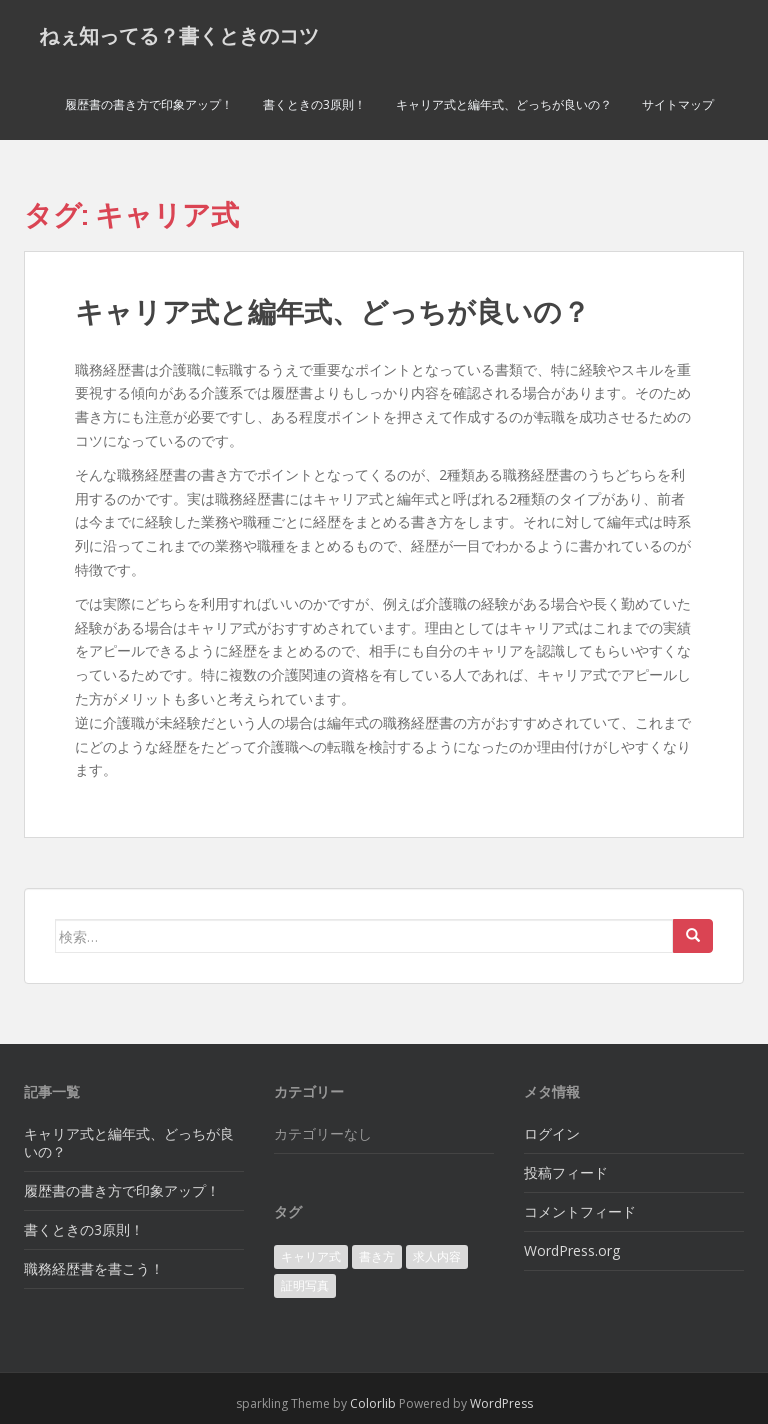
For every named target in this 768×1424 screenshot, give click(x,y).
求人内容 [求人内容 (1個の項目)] (437, 1256)
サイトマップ (678, 104)
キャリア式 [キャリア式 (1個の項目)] (311, 1256)
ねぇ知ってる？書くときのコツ (179, 35)
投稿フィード (566, 1172)
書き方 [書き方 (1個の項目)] (377, 1256)
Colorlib (373, 1403)
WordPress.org (572, 1250)
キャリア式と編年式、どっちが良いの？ (504, 104)
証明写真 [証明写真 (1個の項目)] (305, 1285)
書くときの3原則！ (314, 104)
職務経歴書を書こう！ (94, 1268)
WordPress (501, 1403)
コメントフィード (580, 1211)
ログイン (552, 1133)
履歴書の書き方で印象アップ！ (149, 104)
